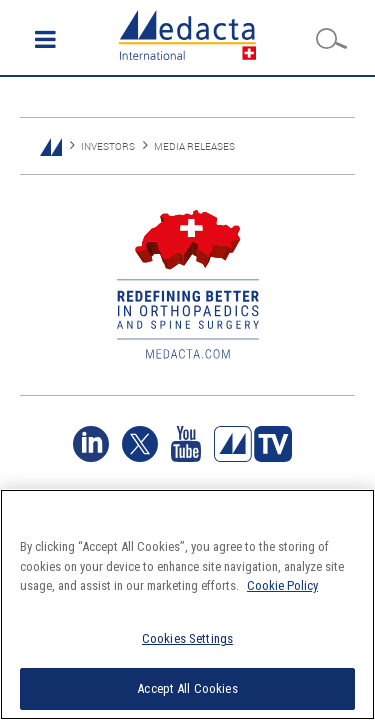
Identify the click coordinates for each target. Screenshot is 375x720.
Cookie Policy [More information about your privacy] (282, 585)
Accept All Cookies (187, 688)
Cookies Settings (187, 638)
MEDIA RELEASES (194, 146)
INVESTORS (108, 146)
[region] (187, 604)
